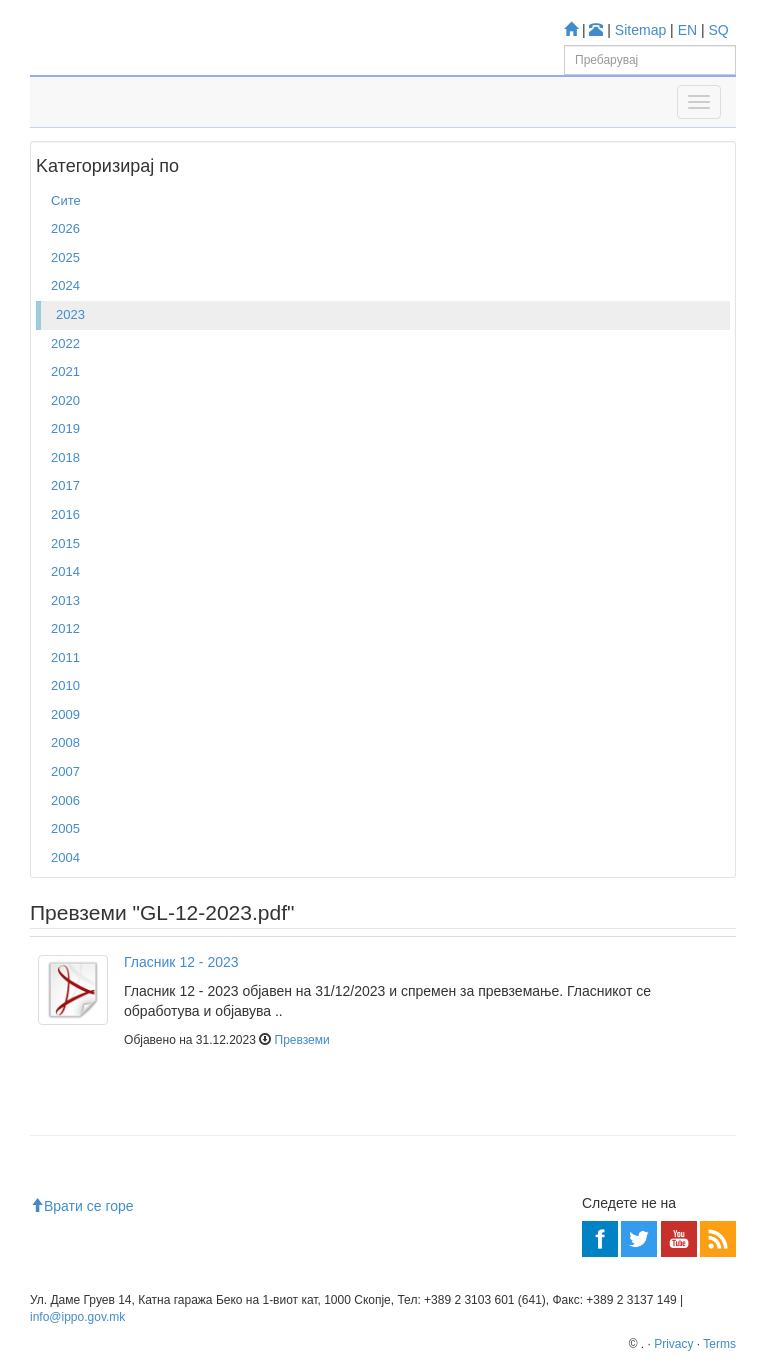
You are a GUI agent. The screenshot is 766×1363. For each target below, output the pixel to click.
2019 (65, 428)
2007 (65, 771)
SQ (719, 30)
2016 (65, 514)
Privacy (673, 1344)
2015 (65, 543)
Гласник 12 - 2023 (181, 962)
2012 (65, 628)
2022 (65, 343)
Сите (66, 200)
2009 (65, 714)
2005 (65, 828)
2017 (65, 485)
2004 (65, 857)
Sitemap (640, 30)
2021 (65, 371)
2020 (65, 400)
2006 (65, 800)
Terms (719, 1344)
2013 (65, 600)
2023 (70, 314)
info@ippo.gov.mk (77, 1317)
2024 (65, 285)
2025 (65, 257)
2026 (65, 228)
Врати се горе (82, 1206)
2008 (65, 742)
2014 (65, 571)
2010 (65, 685)
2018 (65, 457)
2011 (65, 657)
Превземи (302, 1040)
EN (687, 30)
